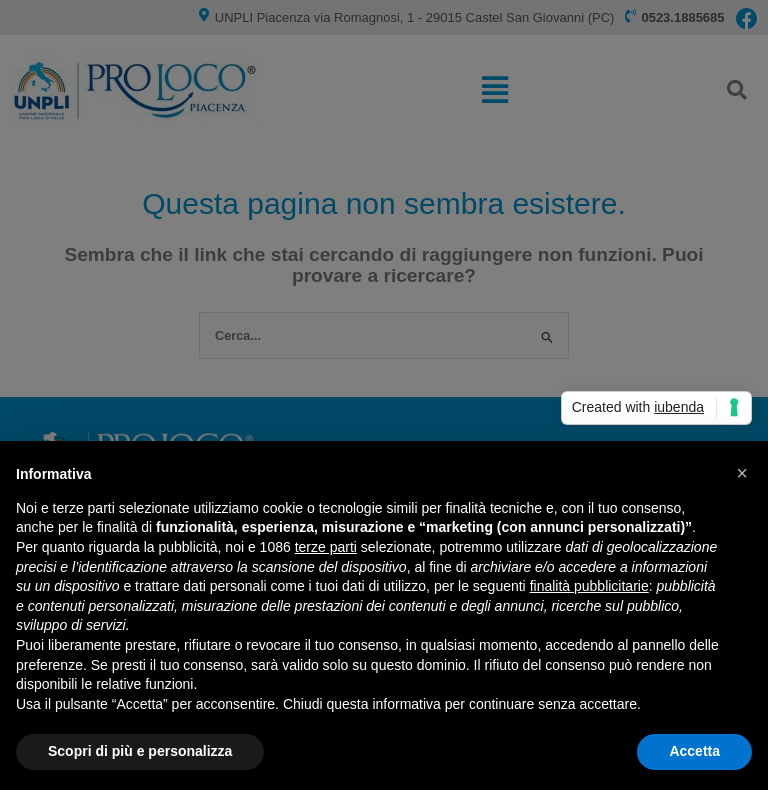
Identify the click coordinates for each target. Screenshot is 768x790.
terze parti (326, 547)
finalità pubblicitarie (589, 586)
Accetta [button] (694, 751)
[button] (742, 473)
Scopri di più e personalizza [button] (140, 751)
